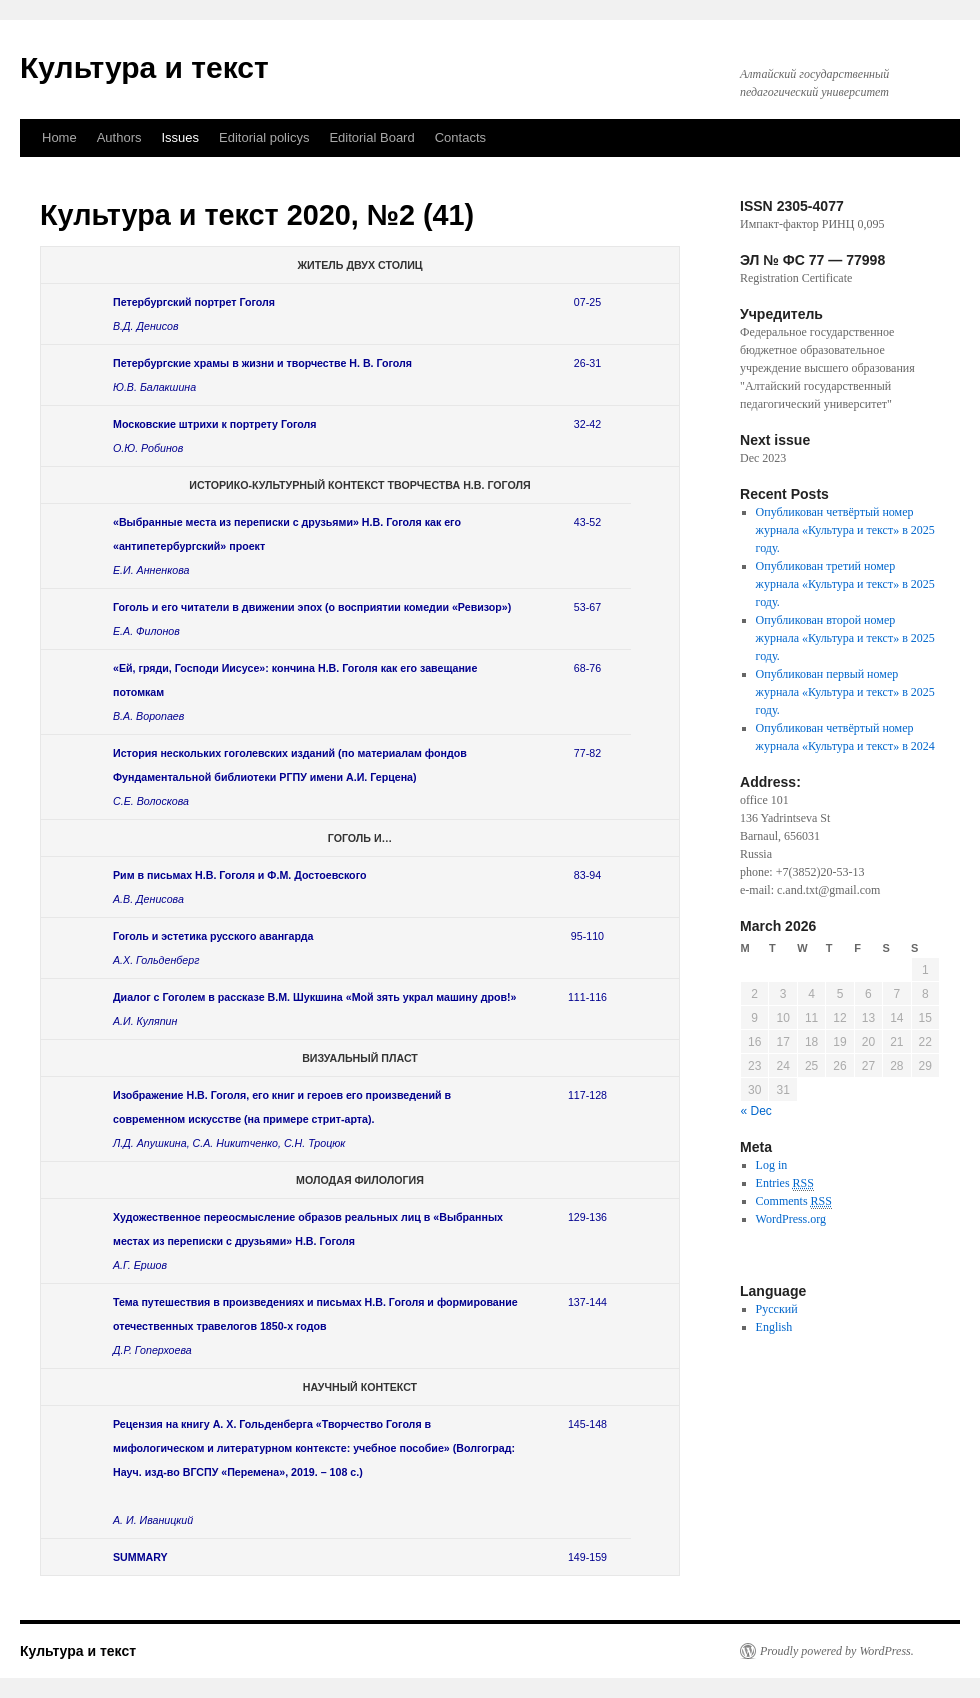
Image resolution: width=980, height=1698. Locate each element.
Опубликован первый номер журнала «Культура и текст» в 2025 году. (845, 692)
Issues (181, 137)
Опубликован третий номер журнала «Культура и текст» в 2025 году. (845, 584)
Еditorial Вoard (371, 137)
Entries (785, 1183)
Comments (794, 1201)
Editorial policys (264, 137)
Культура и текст (144, 67)
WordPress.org (791, 1219)
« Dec (756, 1111)
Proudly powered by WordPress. (837, 1651)
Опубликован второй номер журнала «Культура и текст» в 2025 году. (845, 638)
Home (59, 137)
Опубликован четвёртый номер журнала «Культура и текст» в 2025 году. (845, 530)
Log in (772, 1165)
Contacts (460, 137)
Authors (119, 137)
